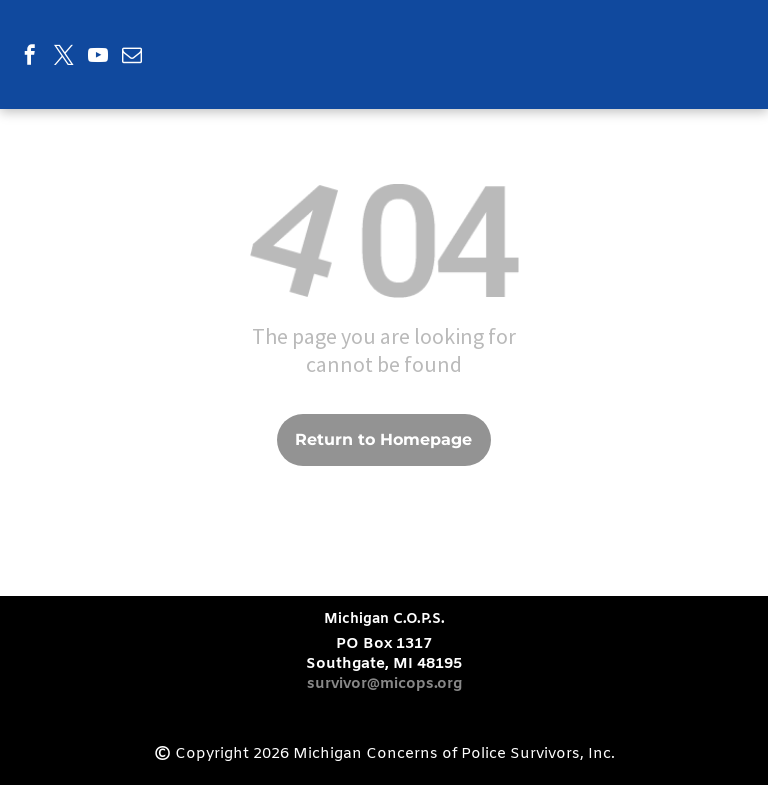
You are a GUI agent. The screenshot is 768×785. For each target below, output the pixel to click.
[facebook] (30, 57)
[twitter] (64, 57)
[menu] (724, 38)
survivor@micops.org (384, 684)
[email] (132, 57)
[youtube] (98, 57)
